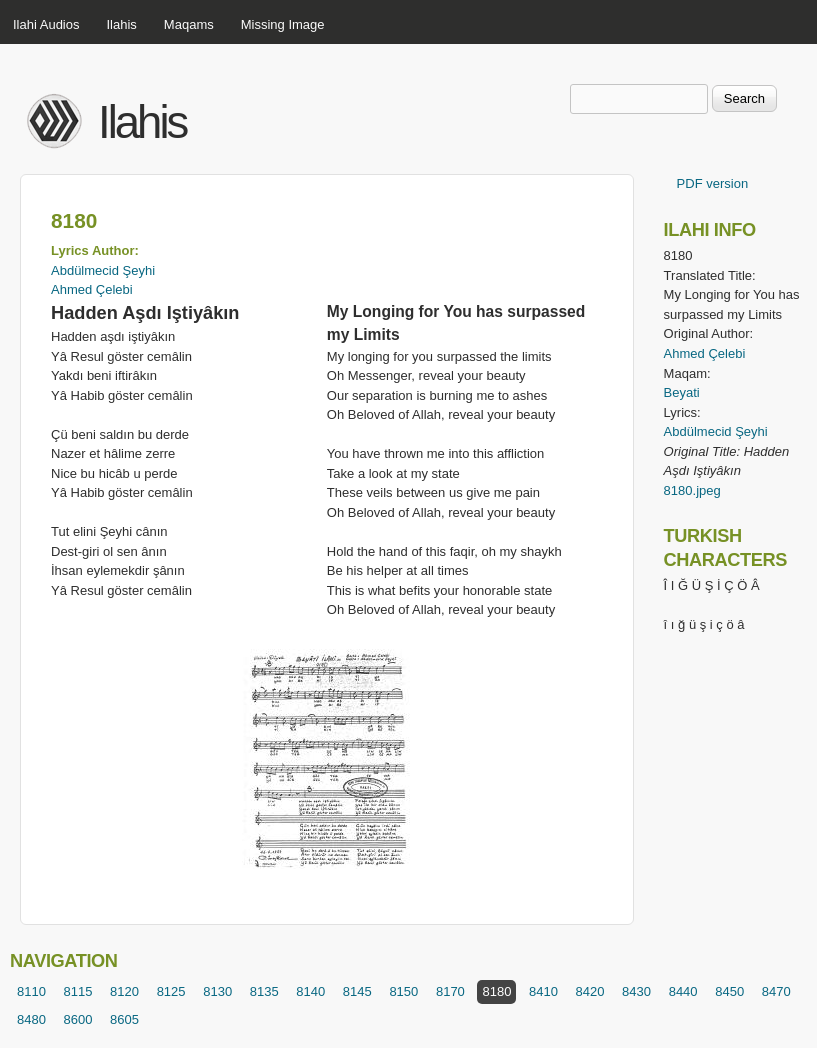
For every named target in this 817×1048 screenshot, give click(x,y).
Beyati (682, 392)
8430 (636, 991)
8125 (171, 991)
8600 (78, 1019)
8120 (124, 991)
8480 (31, 1019)
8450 (729, 991)
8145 (357, 991)
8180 (496, 991)
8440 (683, 991)
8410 (543, 991)
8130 (217, 991)
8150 (403, 991)
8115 (78, 991)
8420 (590, 991)
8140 (310, 991)
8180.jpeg (692, 490)
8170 (450, 991)
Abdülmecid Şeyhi (103, 270)
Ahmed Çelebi (92, 289)
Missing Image (283, 24)
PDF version (713, 183)
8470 (776, 991)
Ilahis (122, 24)
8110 (31, 991)
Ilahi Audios (46, 24)
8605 (124, 1019)
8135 (264, 991)
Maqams (189, 24)
